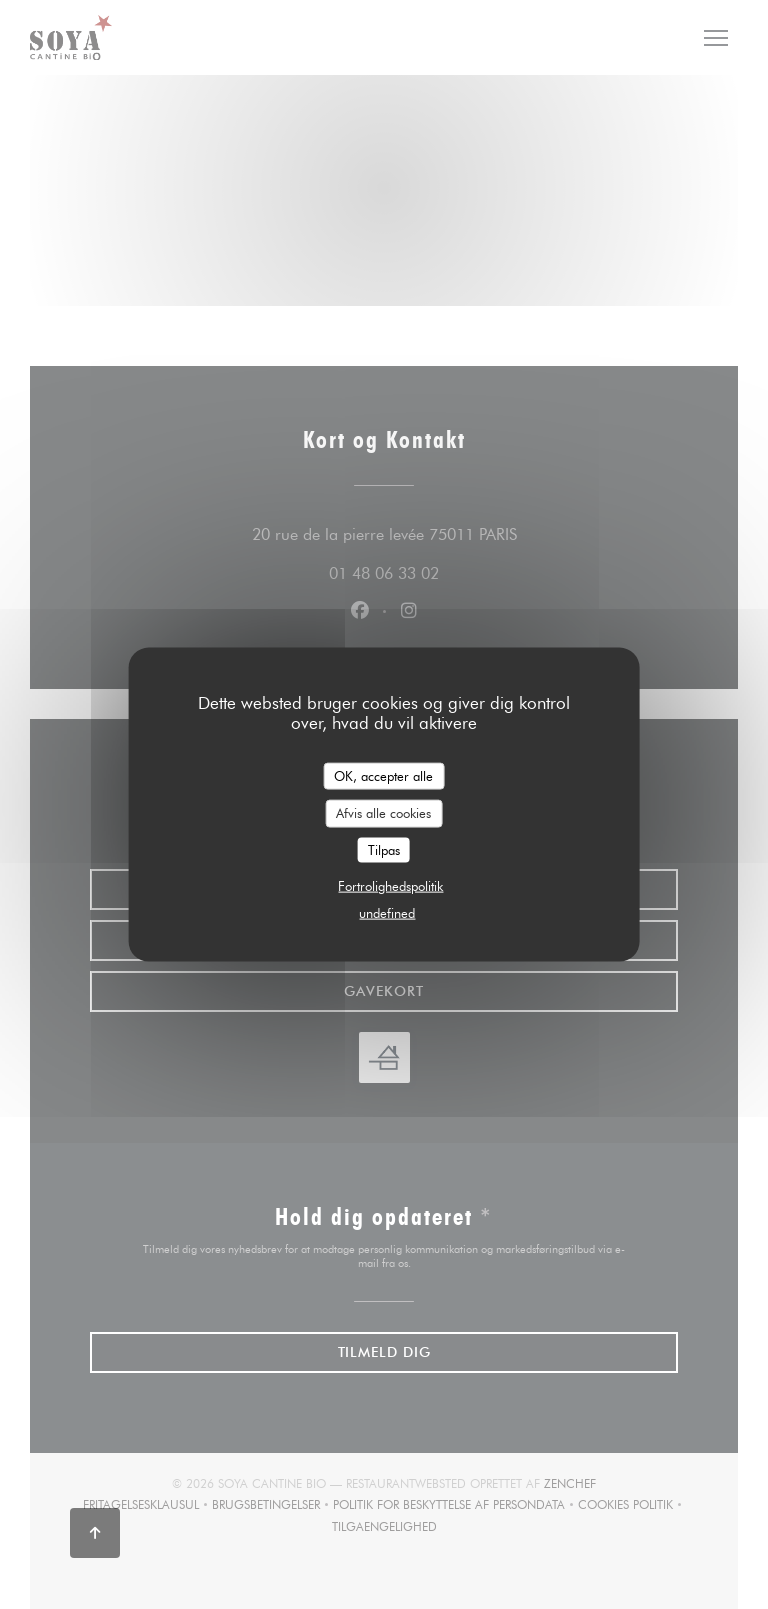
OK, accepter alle (383, 775)
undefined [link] (387, 913)
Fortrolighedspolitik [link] (390, 886)
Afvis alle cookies (383, 813)
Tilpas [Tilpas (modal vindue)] (384, 849)
